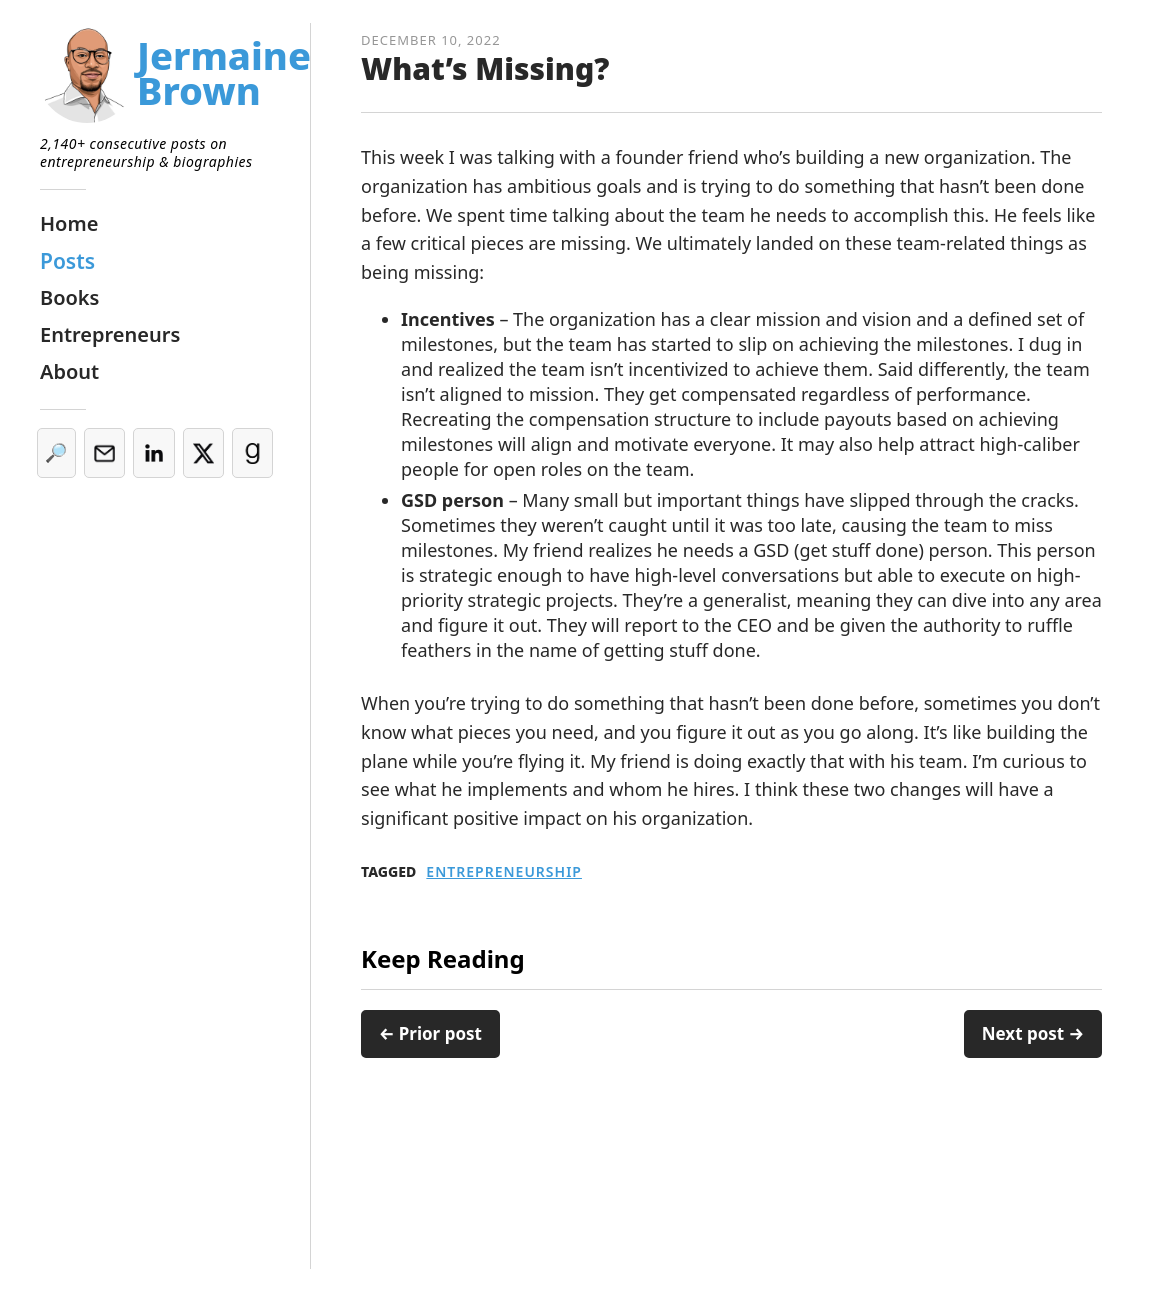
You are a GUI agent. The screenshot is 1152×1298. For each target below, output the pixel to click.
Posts (67, 261)
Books (69, 297)
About (69, 371)
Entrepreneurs (110, 334)
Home (69, 223)
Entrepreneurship (504, 872)
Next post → (1033, 1033)
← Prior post (430, 1033)
